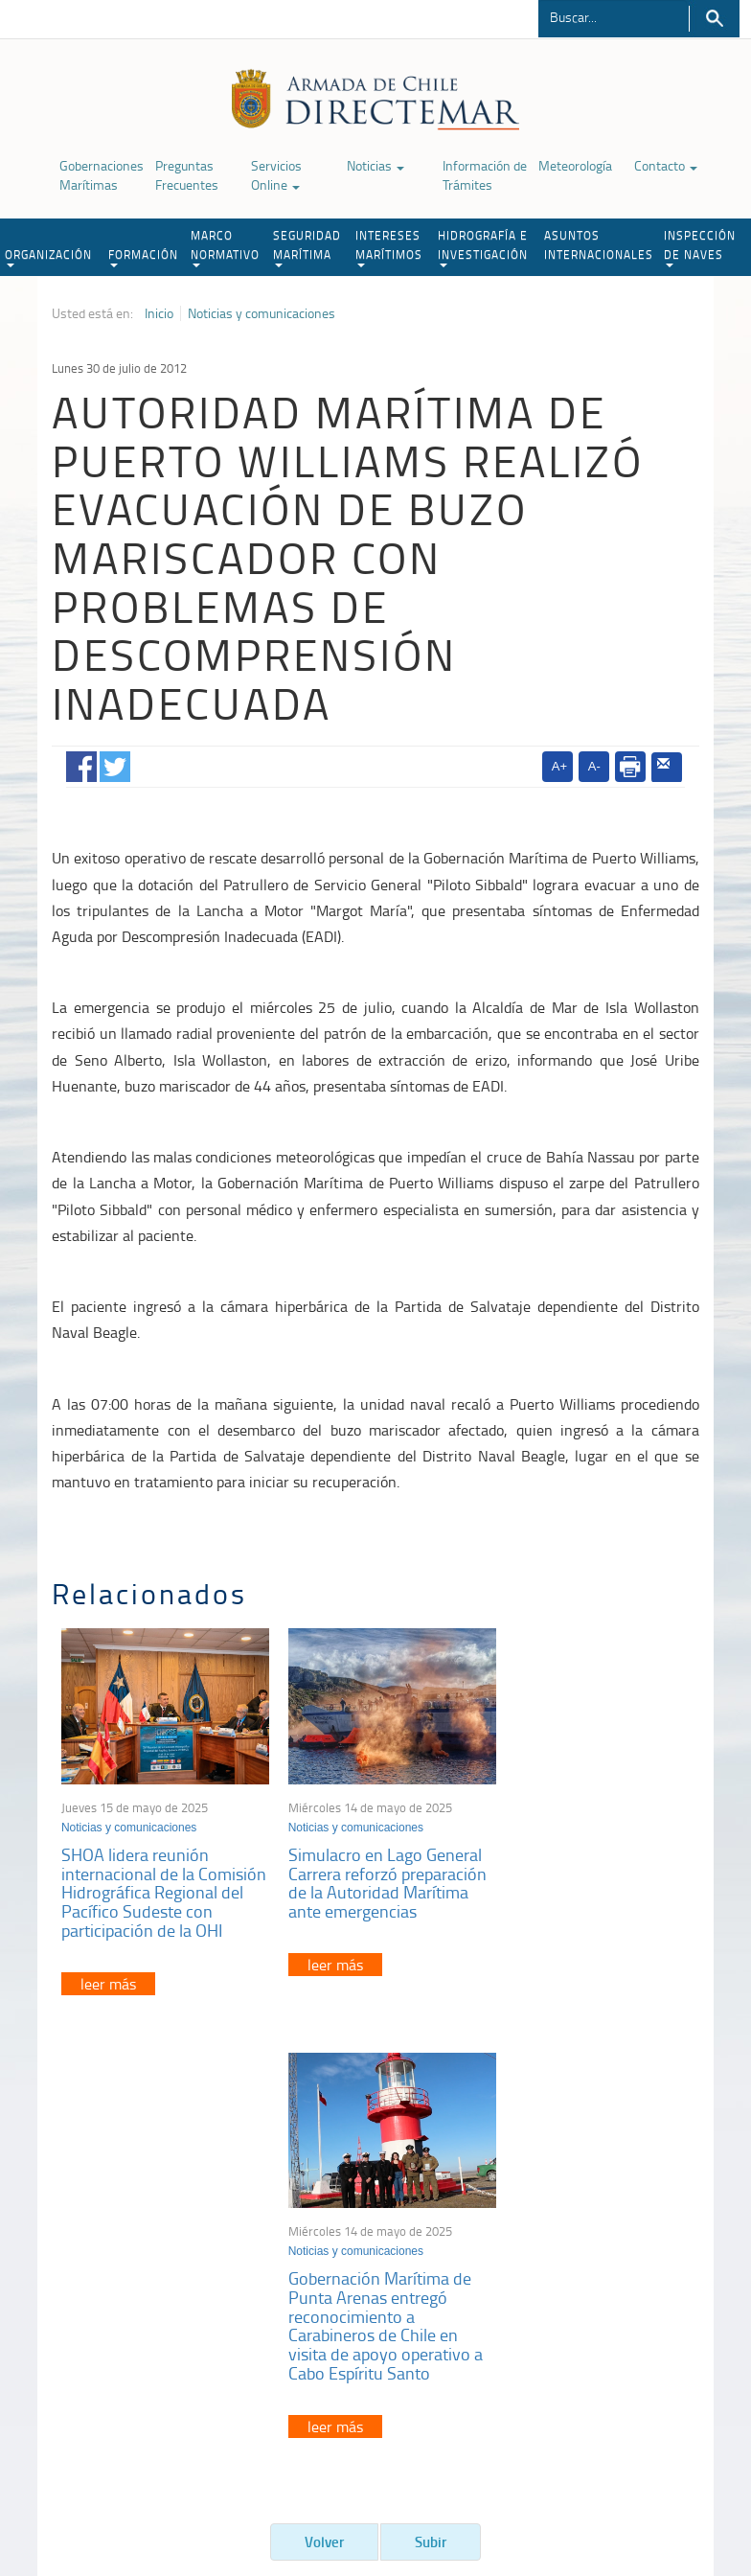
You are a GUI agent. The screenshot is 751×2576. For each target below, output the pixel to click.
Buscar (714, 18)
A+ (559, 766)
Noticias (375, 165)
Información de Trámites (485, 175)
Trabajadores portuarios (633, 2268)
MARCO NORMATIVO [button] (225, 247)
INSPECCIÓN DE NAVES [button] (700, 247)
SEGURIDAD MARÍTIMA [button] (307, 247)
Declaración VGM (615, 2292)
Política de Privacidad (98, 2478)
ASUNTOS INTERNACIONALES (598, 245)
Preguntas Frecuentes (186, 175)
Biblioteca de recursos (228, 2478)
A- (594, 766)
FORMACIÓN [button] (143, 256)
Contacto (665, 165)
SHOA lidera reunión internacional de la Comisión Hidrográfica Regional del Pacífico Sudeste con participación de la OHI (154, 1893)
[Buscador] (612, 16)
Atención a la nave (618, 2244)
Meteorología (575, 165)
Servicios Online (276, 175)
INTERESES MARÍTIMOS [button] (388, 247)
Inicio (159, 313)
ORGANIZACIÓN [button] (48, 256)
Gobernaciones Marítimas (101, 175)
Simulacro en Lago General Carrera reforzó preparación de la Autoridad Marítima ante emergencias (373, 1883)
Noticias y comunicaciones (261, 313)
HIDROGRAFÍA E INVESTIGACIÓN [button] (483, 247)
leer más (108, 1993)
